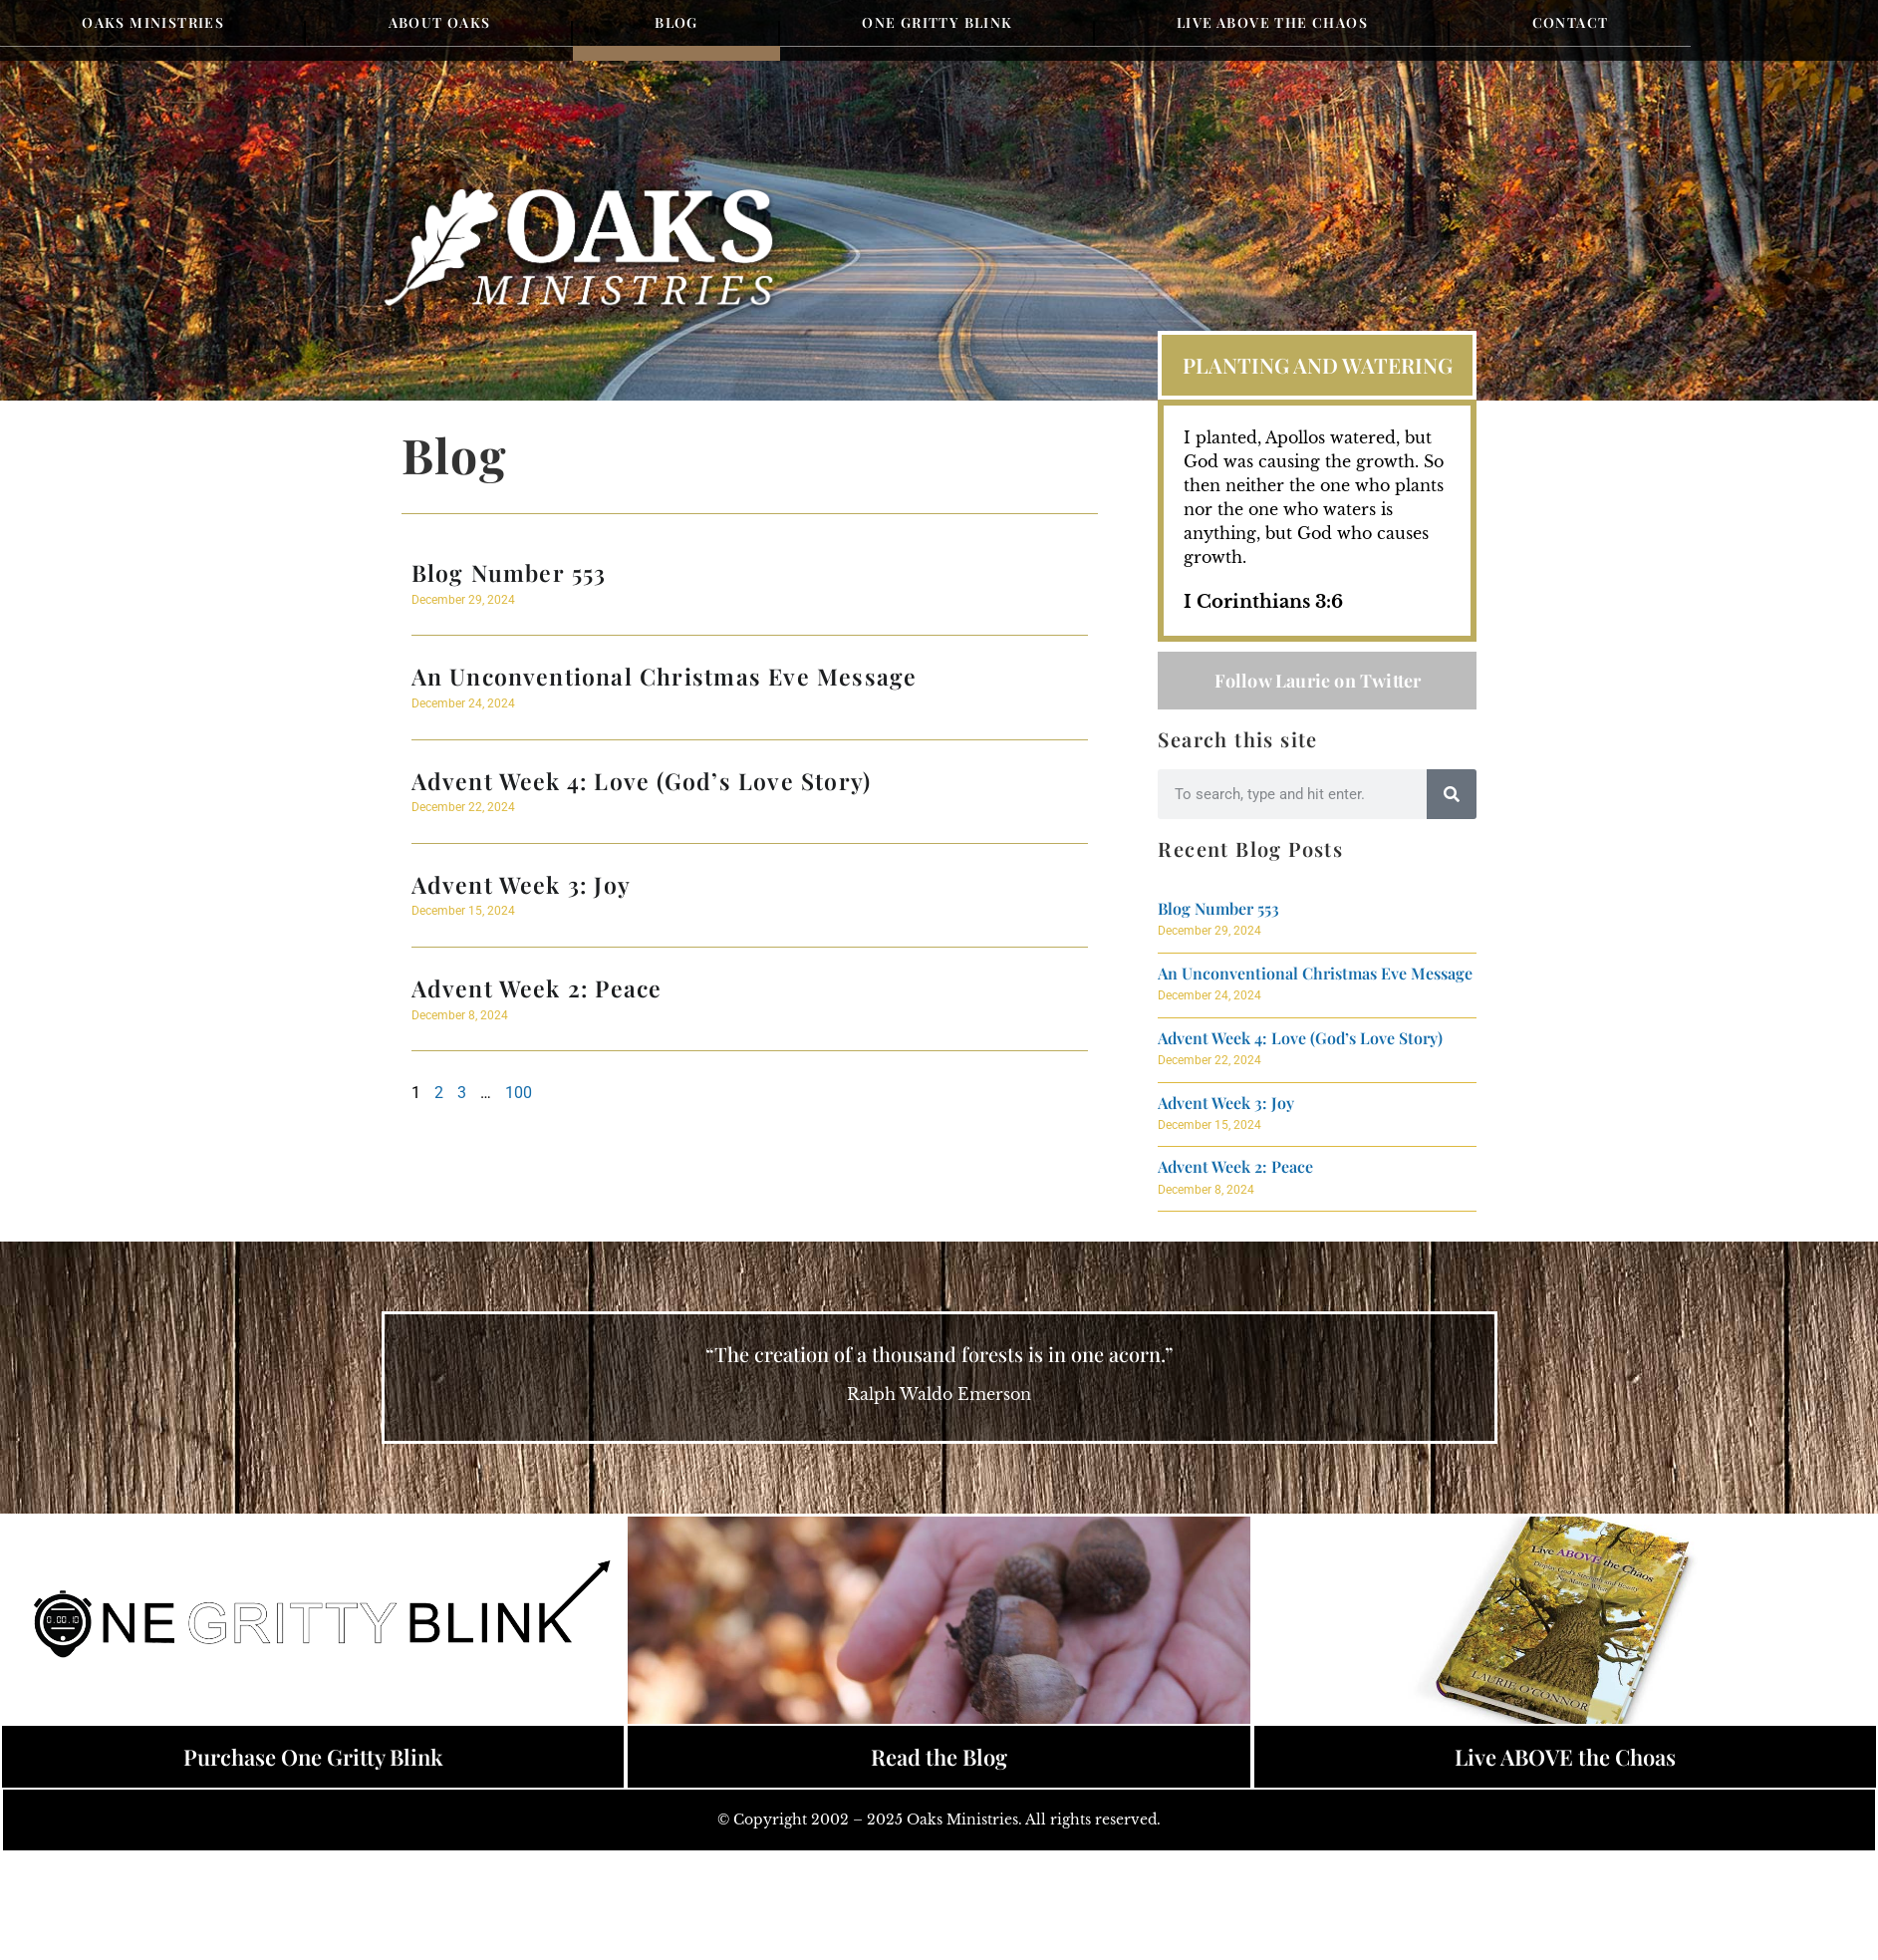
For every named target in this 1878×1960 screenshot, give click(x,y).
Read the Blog (939, 1757)
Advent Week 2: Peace (537, 988)
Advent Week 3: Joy (521, 884)
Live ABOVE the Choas (1565, 1757)
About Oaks (440, 22)
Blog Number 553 (509, 572)
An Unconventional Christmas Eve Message (664, 676)
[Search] (1451, 794)
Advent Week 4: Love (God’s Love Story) (641, 780)
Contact (1570, 22)
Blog (676, 22)
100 (518, 1092)
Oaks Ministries (153, 22)
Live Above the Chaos (1272, 22)
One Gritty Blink (937, 22)
